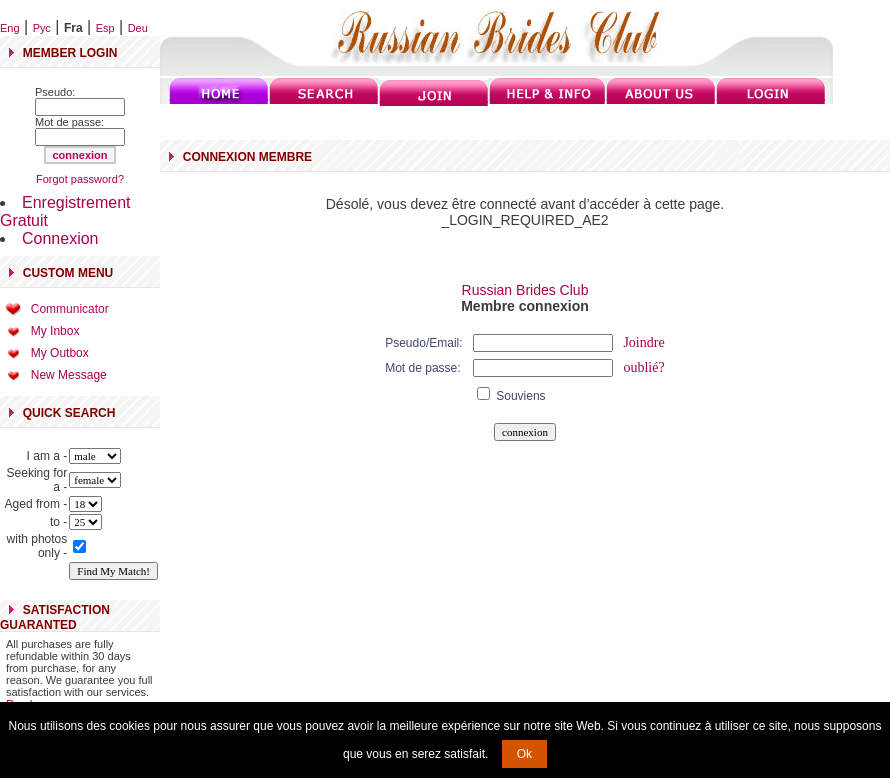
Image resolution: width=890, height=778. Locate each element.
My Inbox (55, 331)
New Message (69, 375)
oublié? (643, 367)
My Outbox (60, 353)
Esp (105, 28)
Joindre (643, 342)
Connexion (60, 238)
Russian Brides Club (525, 290)
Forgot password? (80, 179)
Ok (524, 754)
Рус (42, 28)
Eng (10, 28)
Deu (138, 28)
